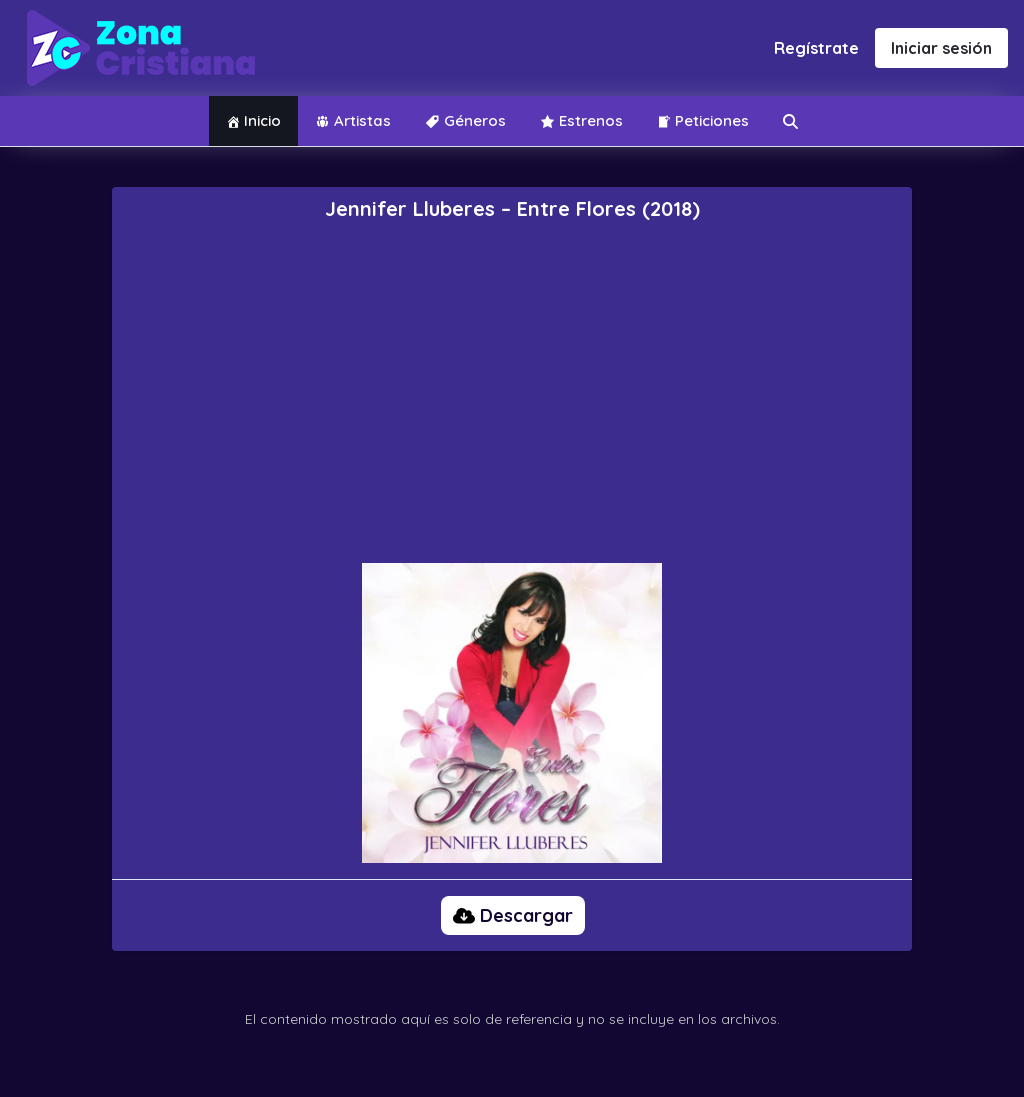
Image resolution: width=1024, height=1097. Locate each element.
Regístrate (816, 48)
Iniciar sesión (941, 48)
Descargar (513, 915)
